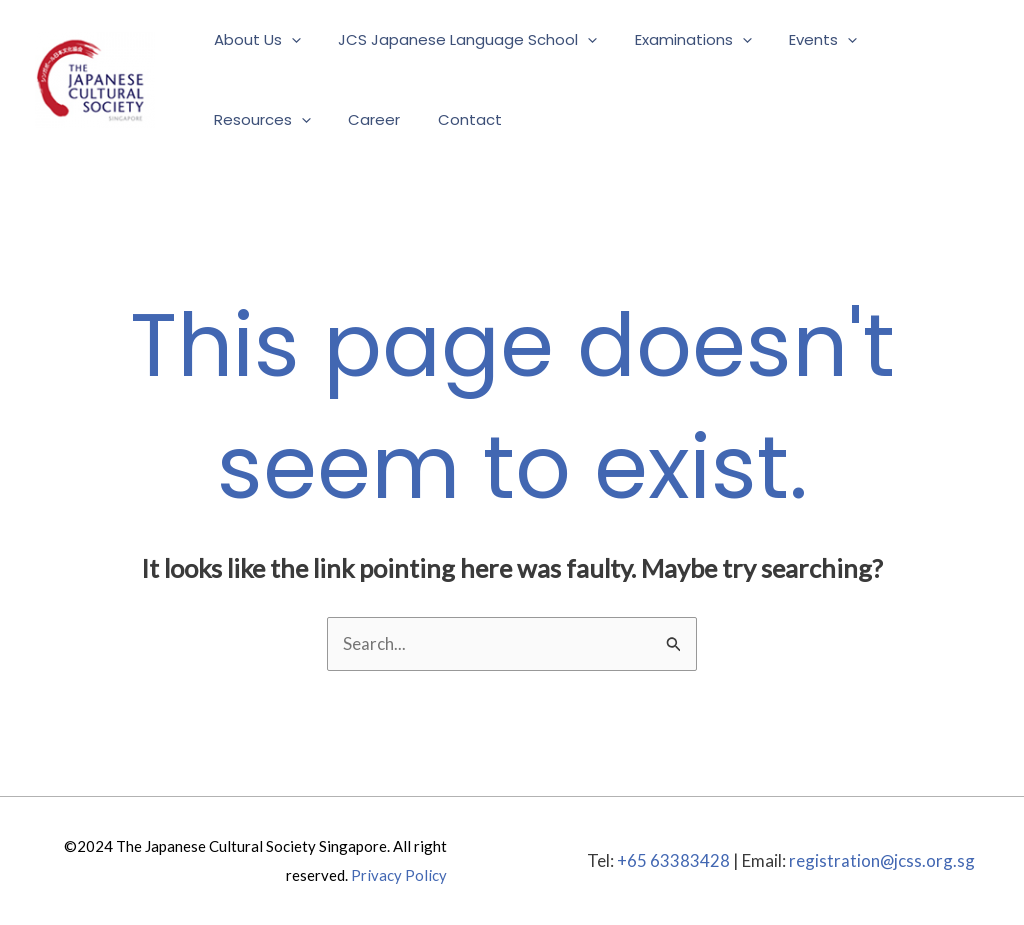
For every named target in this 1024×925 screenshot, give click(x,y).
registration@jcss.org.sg (881, 860)
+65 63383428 (672, 860)
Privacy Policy (399, 875)
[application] (287, 40)
